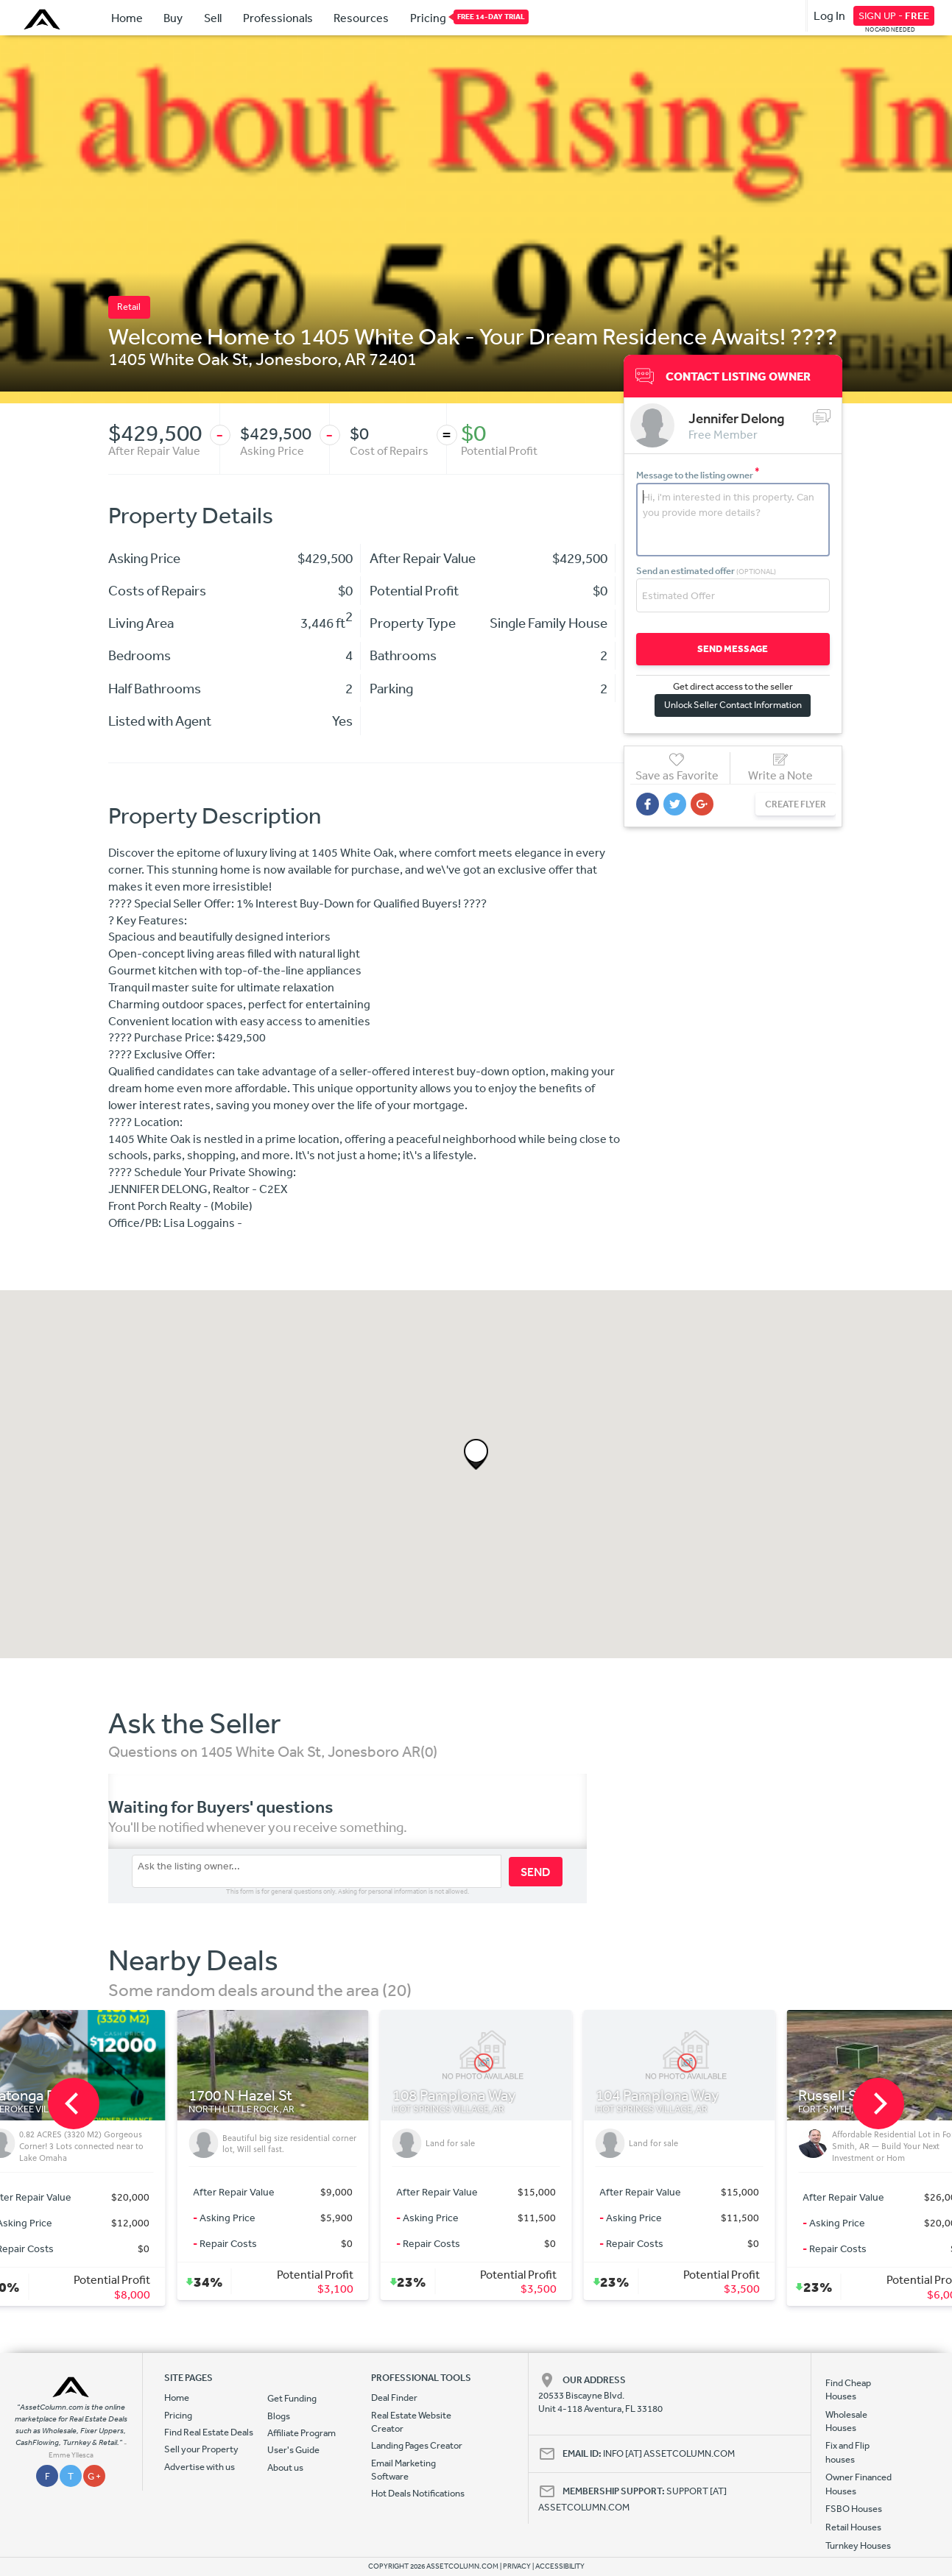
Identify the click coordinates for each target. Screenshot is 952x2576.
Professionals (278, 17)
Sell (213, 17)
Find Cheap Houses (848, 2389)
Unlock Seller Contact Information (733, 704)
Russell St (830, 2095)
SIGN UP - (893, 15)
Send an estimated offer (706, 571)
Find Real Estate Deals (208, 2432)
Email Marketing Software (403, 2470)
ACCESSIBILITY (560, 2566)
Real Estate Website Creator (411, 2422)
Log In (829, 15)
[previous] (73, 2103)
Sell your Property (201, 2449)
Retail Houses (853, 2527)
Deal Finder (394, 2397)
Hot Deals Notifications (418, 2493)
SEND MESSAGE (732, 649)
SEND (536, 1871)
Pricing (428, 17)
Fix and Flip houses (847, 2452)
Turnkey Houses (858, 2545)
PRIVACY (517, 2566)
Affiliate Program (301, 2433)
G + (94, 2476)
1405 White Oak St (178, 358)
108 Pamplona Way (454, 2095)
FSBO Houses (853, 2508)
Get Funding (292, 2398)
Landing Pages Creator (416, 2445)
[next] (878, 2103)
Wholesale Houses (846, 2421)
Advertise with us (199, 2466)
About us (285, 2467)
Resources (361, 17)
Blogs (278, 2416)
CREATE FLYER (795, 804)
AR (355, 358)
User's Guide (293, 2450)
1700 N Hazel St (240, 2095)
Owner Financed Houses (858, 2484)
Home (127, 17)
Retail (129, 306)
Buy (173, 17)
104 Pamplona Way (657, 2095)
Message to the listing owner (698, 475)
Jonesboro (296, 358)
